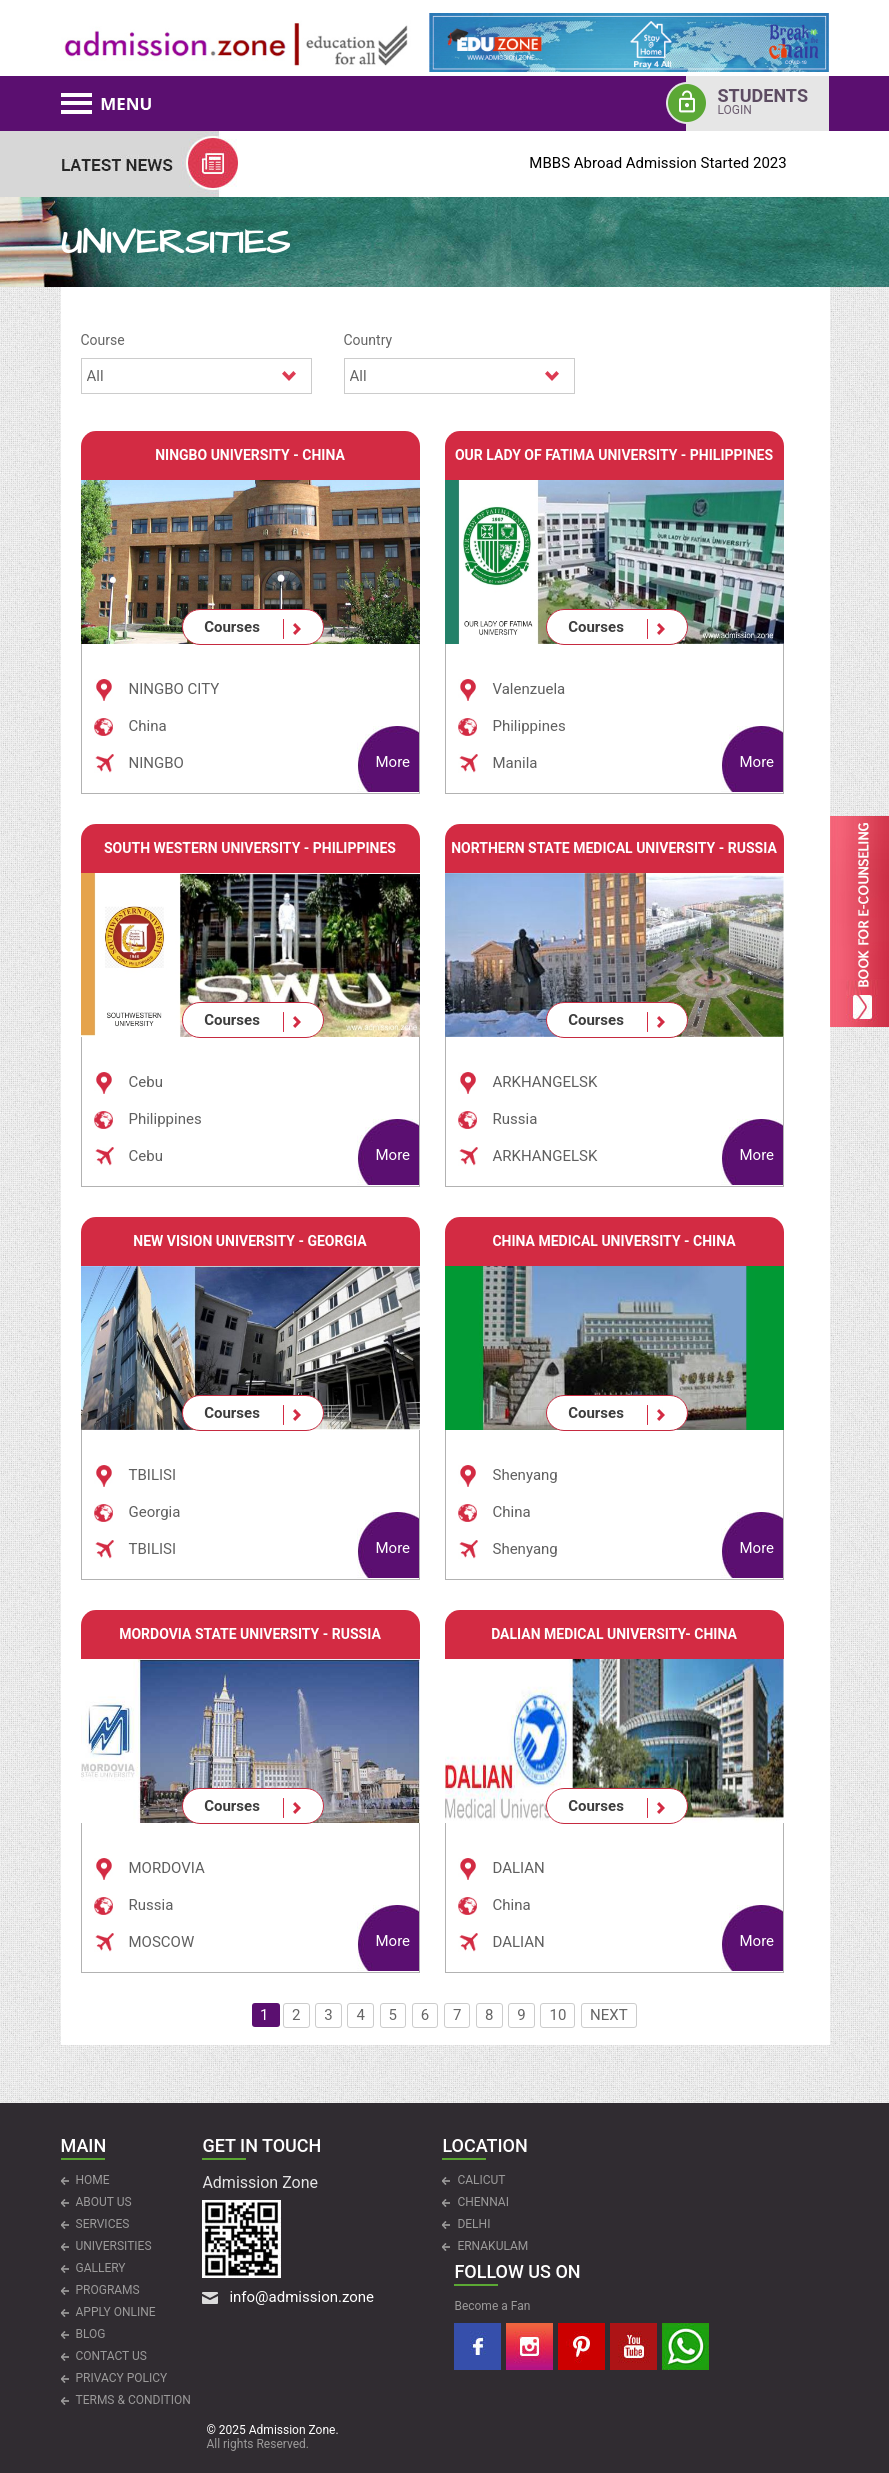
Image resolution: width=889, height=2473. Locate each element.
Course (103, 340)
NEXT (609, 2015)
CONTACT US (111, 2356)
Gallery (101, 2268)
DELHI (473, 2224)
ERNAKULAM (492, 2246)
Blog (91, 2334)
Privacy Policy (122, 2378)
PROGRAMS (108, 2290)
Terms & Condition (133, 2400)
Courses (232, 627)
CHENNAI (483, 2202)
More (393, 762)
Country (368, 340)
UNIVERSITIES (114, 2246)
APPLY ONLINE (116, 2312)
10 (557, 2015)
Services (103, 2224)
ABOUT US (104, 2202)
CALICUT (481, 2180)
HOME (93, 2180)
